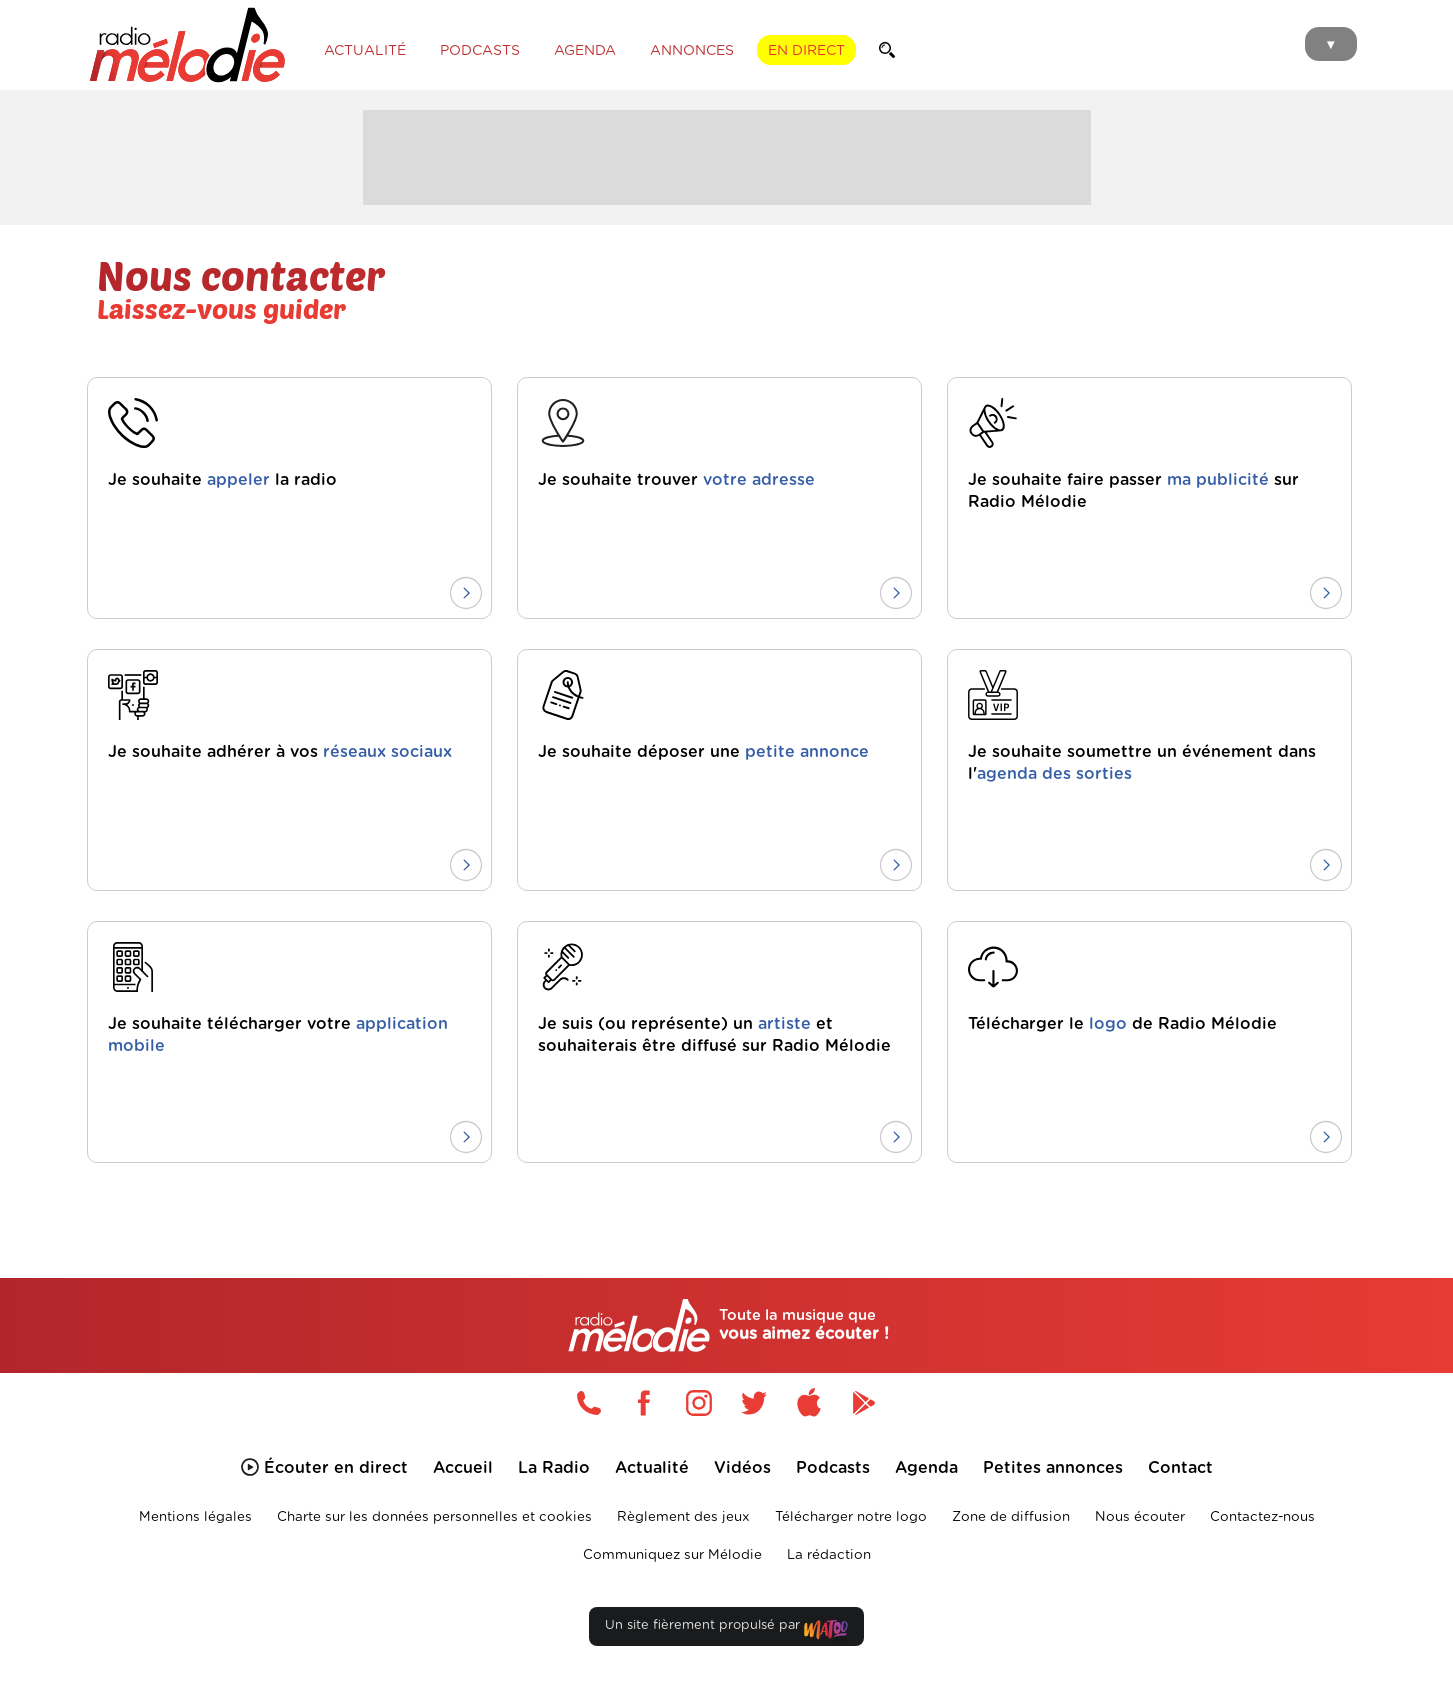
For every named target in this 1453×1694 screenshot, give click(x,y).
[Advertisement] (727, 155)
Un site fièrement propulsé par (726, 1629)
